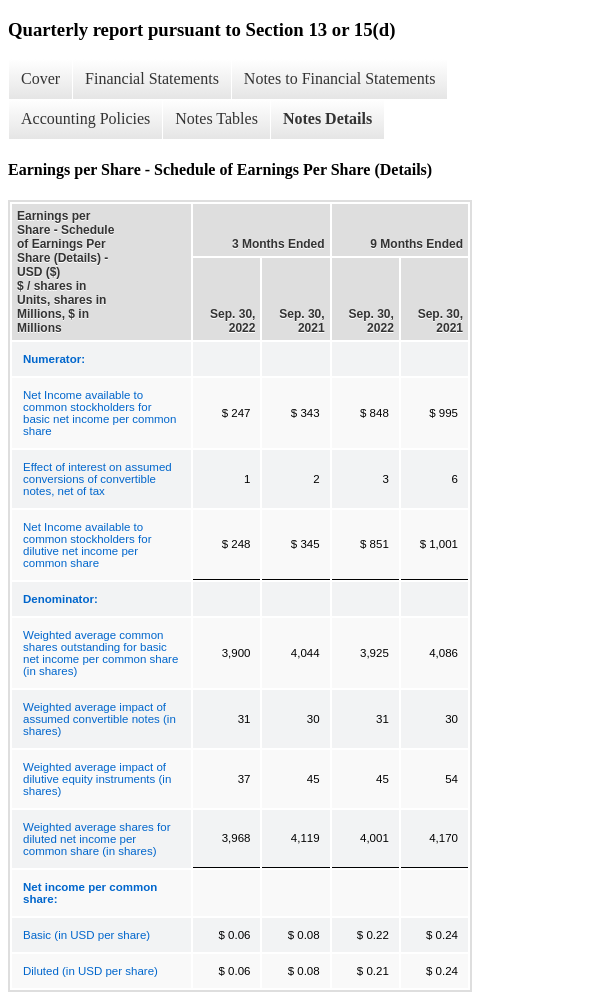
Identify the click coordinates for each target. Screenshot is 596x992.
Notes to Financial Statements (340, 78)
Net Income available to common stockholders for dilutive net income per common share (87, 545)
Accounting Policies (85, 118)
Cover (40, 78)
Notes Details (327, 118)
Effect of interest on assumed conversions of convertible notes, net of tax (97, 479)
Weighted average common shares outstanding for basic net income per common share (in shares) (100, 653)
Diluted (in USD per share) (90, 971)
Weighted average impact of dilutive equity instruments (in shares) (97, 779)
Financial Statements (152, 78)
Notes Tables (216, 118)
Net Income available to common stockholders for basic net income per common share (99, 413)
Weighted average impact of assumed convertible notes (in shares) (99, 719)
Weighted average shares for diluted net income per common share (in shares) (96, 839)
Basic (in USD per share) (86, 935)
